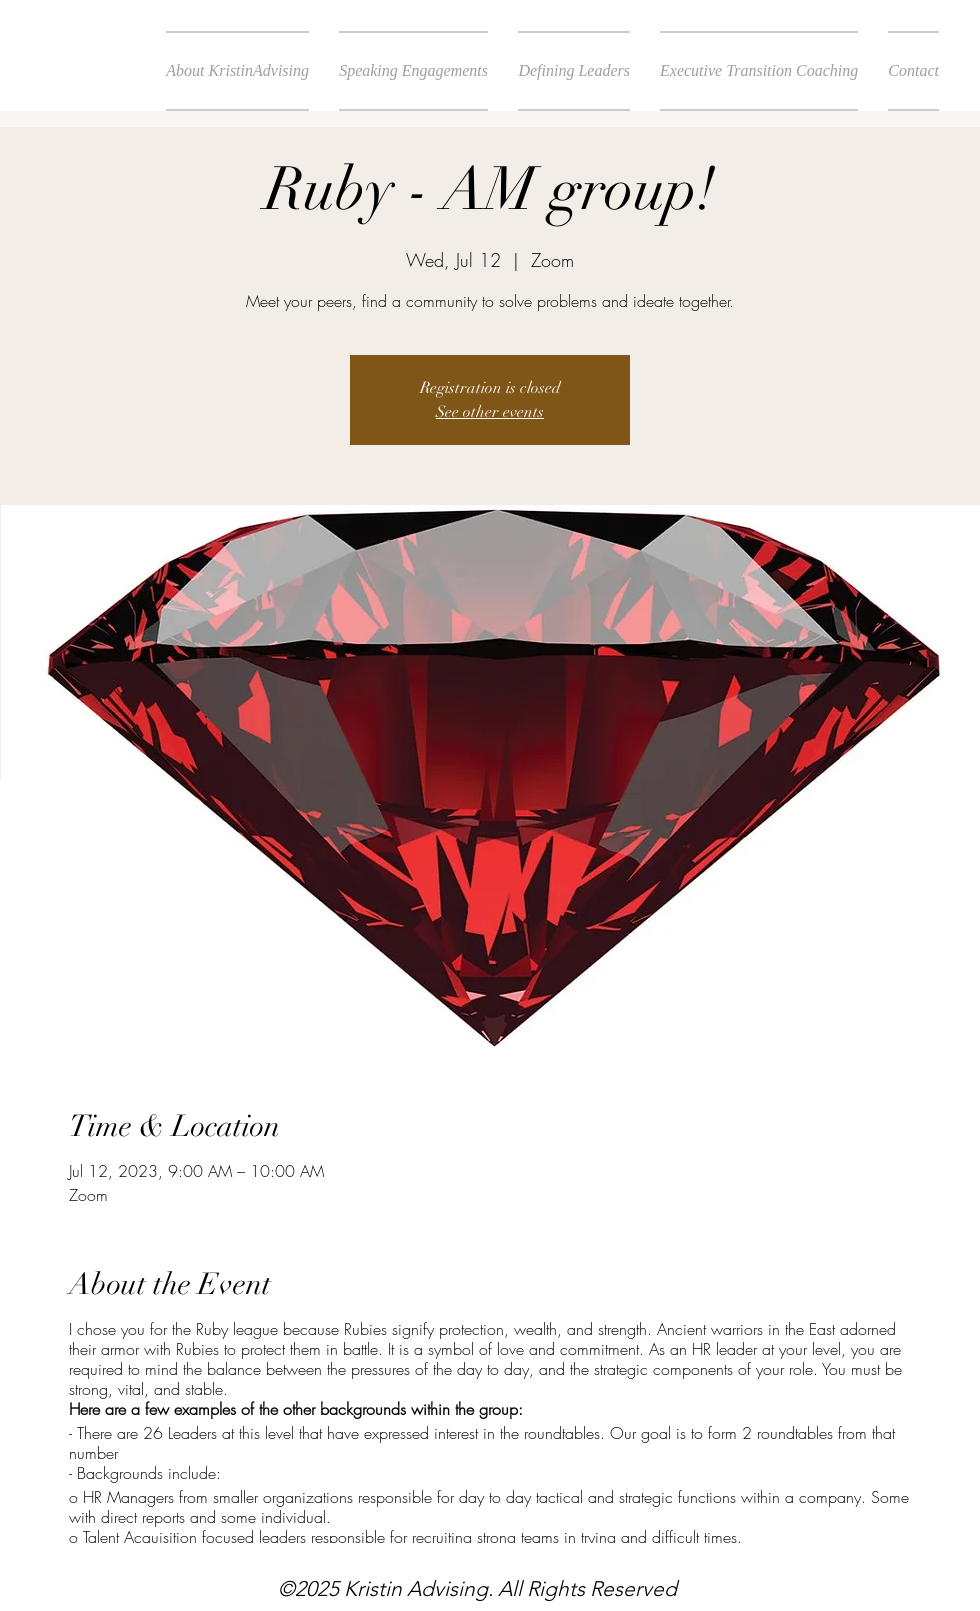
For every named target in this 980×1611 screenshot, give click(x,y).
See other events (490, 412)
